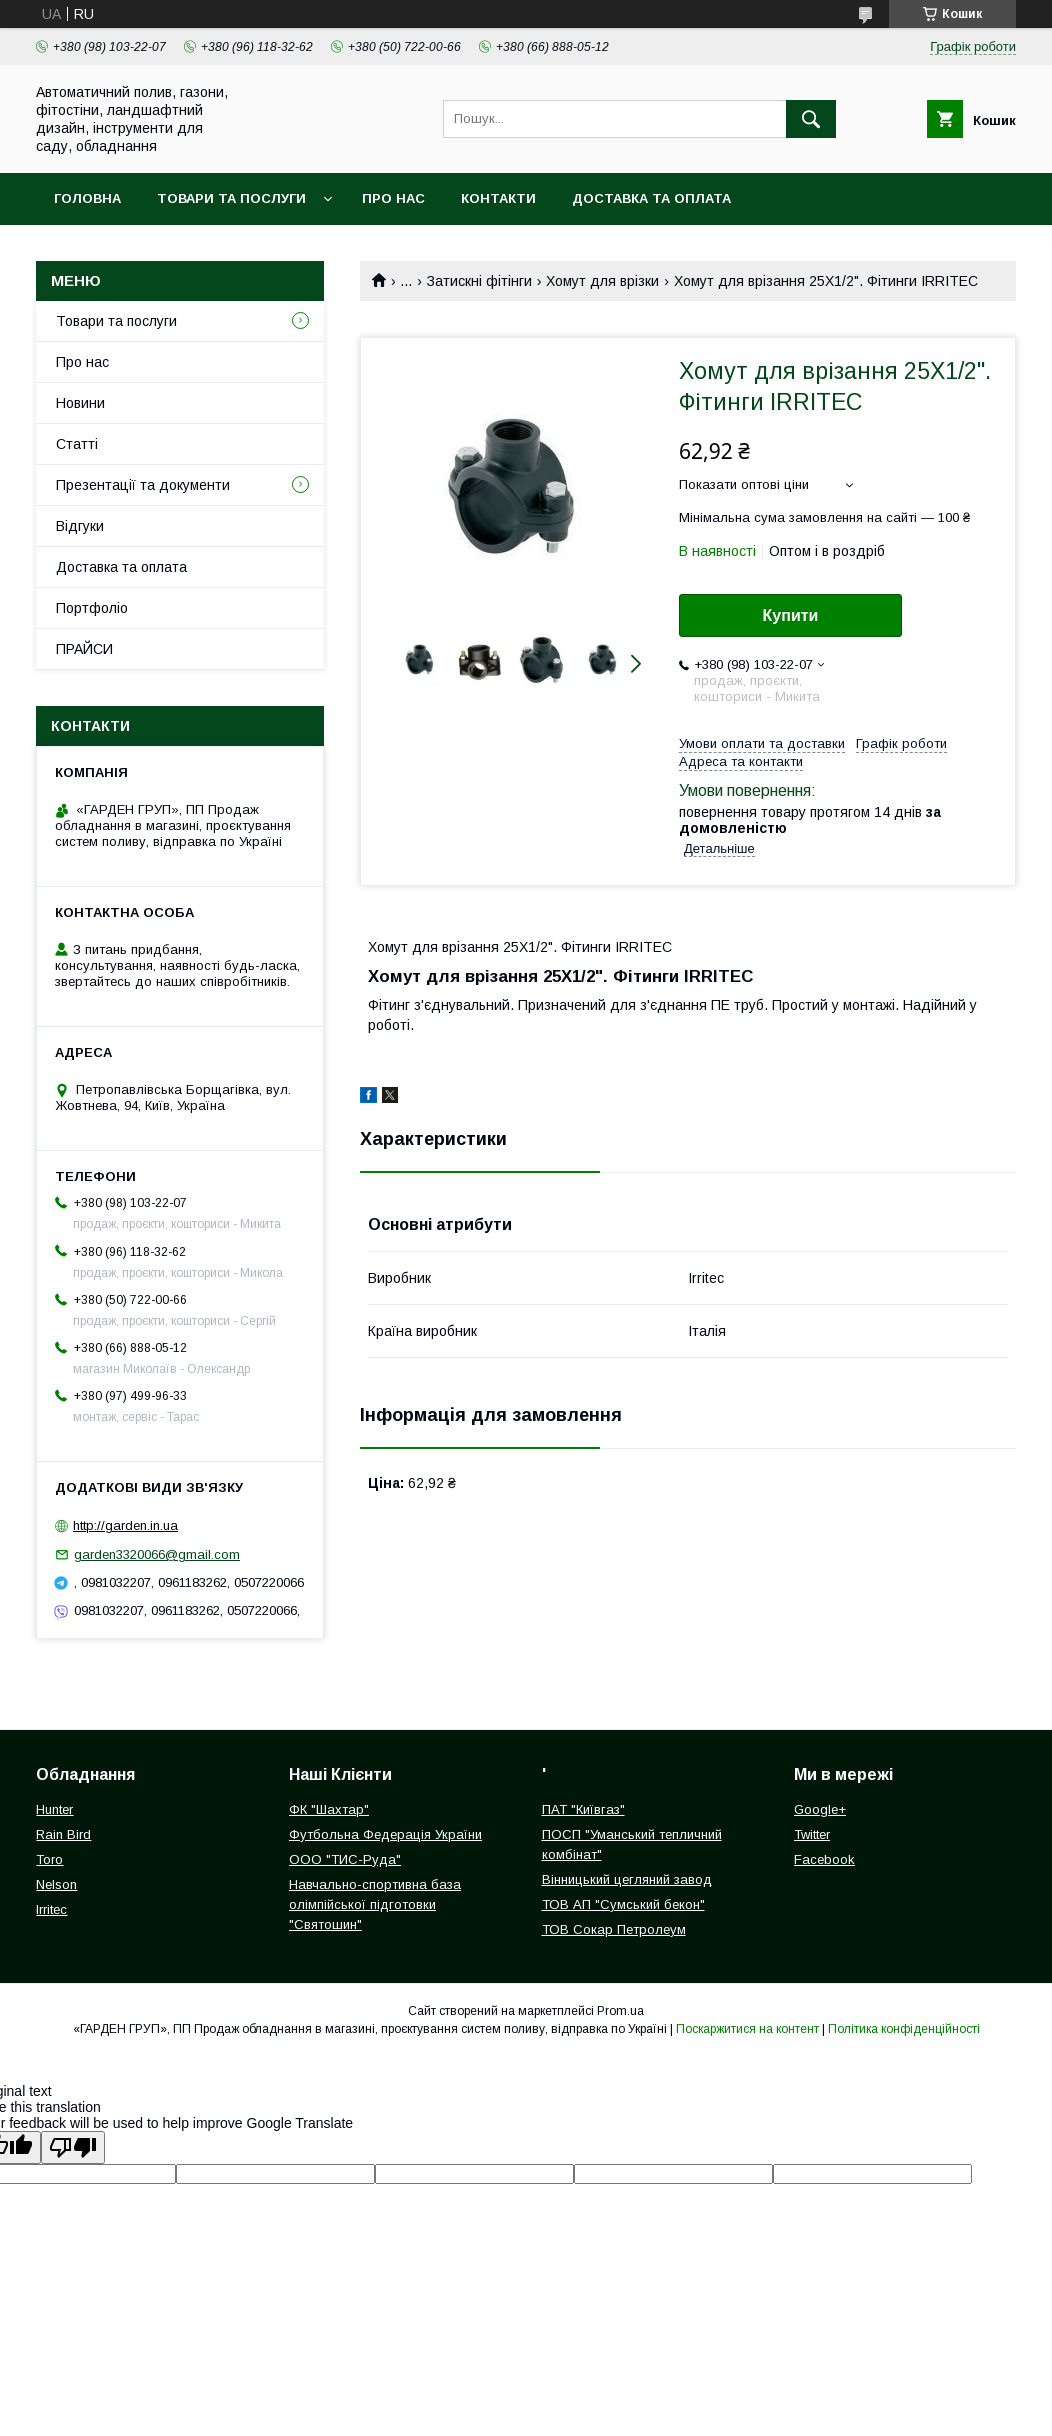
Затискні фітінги (479, 281)
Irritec (51, 1909)
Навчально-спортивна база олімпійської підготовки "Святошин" (375, 1904)
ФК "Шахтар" (329, 1809)
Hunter (54, 1809)
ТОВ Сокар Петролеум (614, 1929)
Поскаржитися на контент (747, 2029)
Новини (80, 403)
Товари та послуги (231, 198)
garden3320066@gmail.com (157, 1554)
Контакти (498, 198)
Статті (77, 444)
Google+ (820, 1809)
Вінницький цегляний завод (627, 1879)
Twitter (812, 1834)
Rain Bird (63, 1834)
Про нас (393, 198)
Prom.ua (620, 2011)
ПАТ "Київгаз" (583, 1809)
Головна (87, 198)
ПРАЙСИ (84, 649)
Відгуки (80, 526)
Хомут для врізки (602, 281)
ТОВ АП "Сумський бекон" (623, 1904)
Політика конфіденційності (904, 2029)
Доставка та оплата (651, 198)
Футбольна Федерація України (385, 1834)
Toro (49, 1859)
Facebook (824, 1859)
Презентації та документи (143, 485)
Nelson (56, 1884)
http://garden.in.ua (125, 1525)
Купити (791, 615)
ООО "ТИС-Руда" (345, 1859)
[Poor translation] (73, 2147)
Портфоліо (92, 608)
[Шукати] (811, 119)
